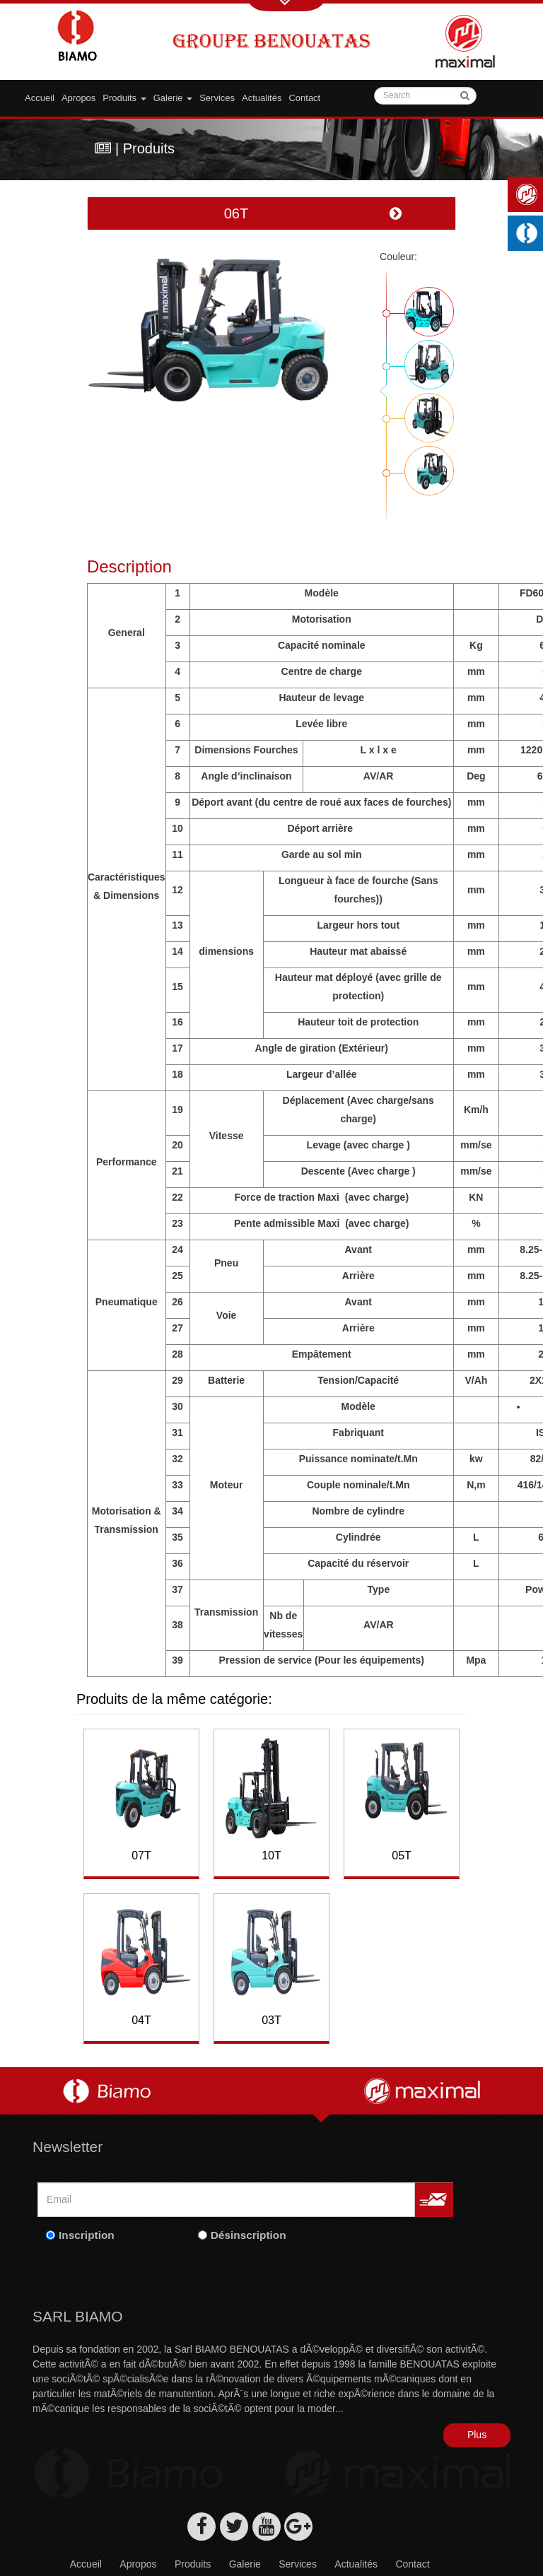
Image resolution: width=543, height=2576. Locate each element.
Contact (304, 98)
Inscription (87, 2204)
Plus (476, 2403)
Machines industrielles (529, 233)
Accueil (39, 98)
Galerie (245, 2533)
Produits (124, 98)
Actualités (261, 98)
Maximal (529, 194)
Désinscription (248, 2204)
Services (217, 98)
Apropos (78, 98)
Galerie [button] (173, 98)
